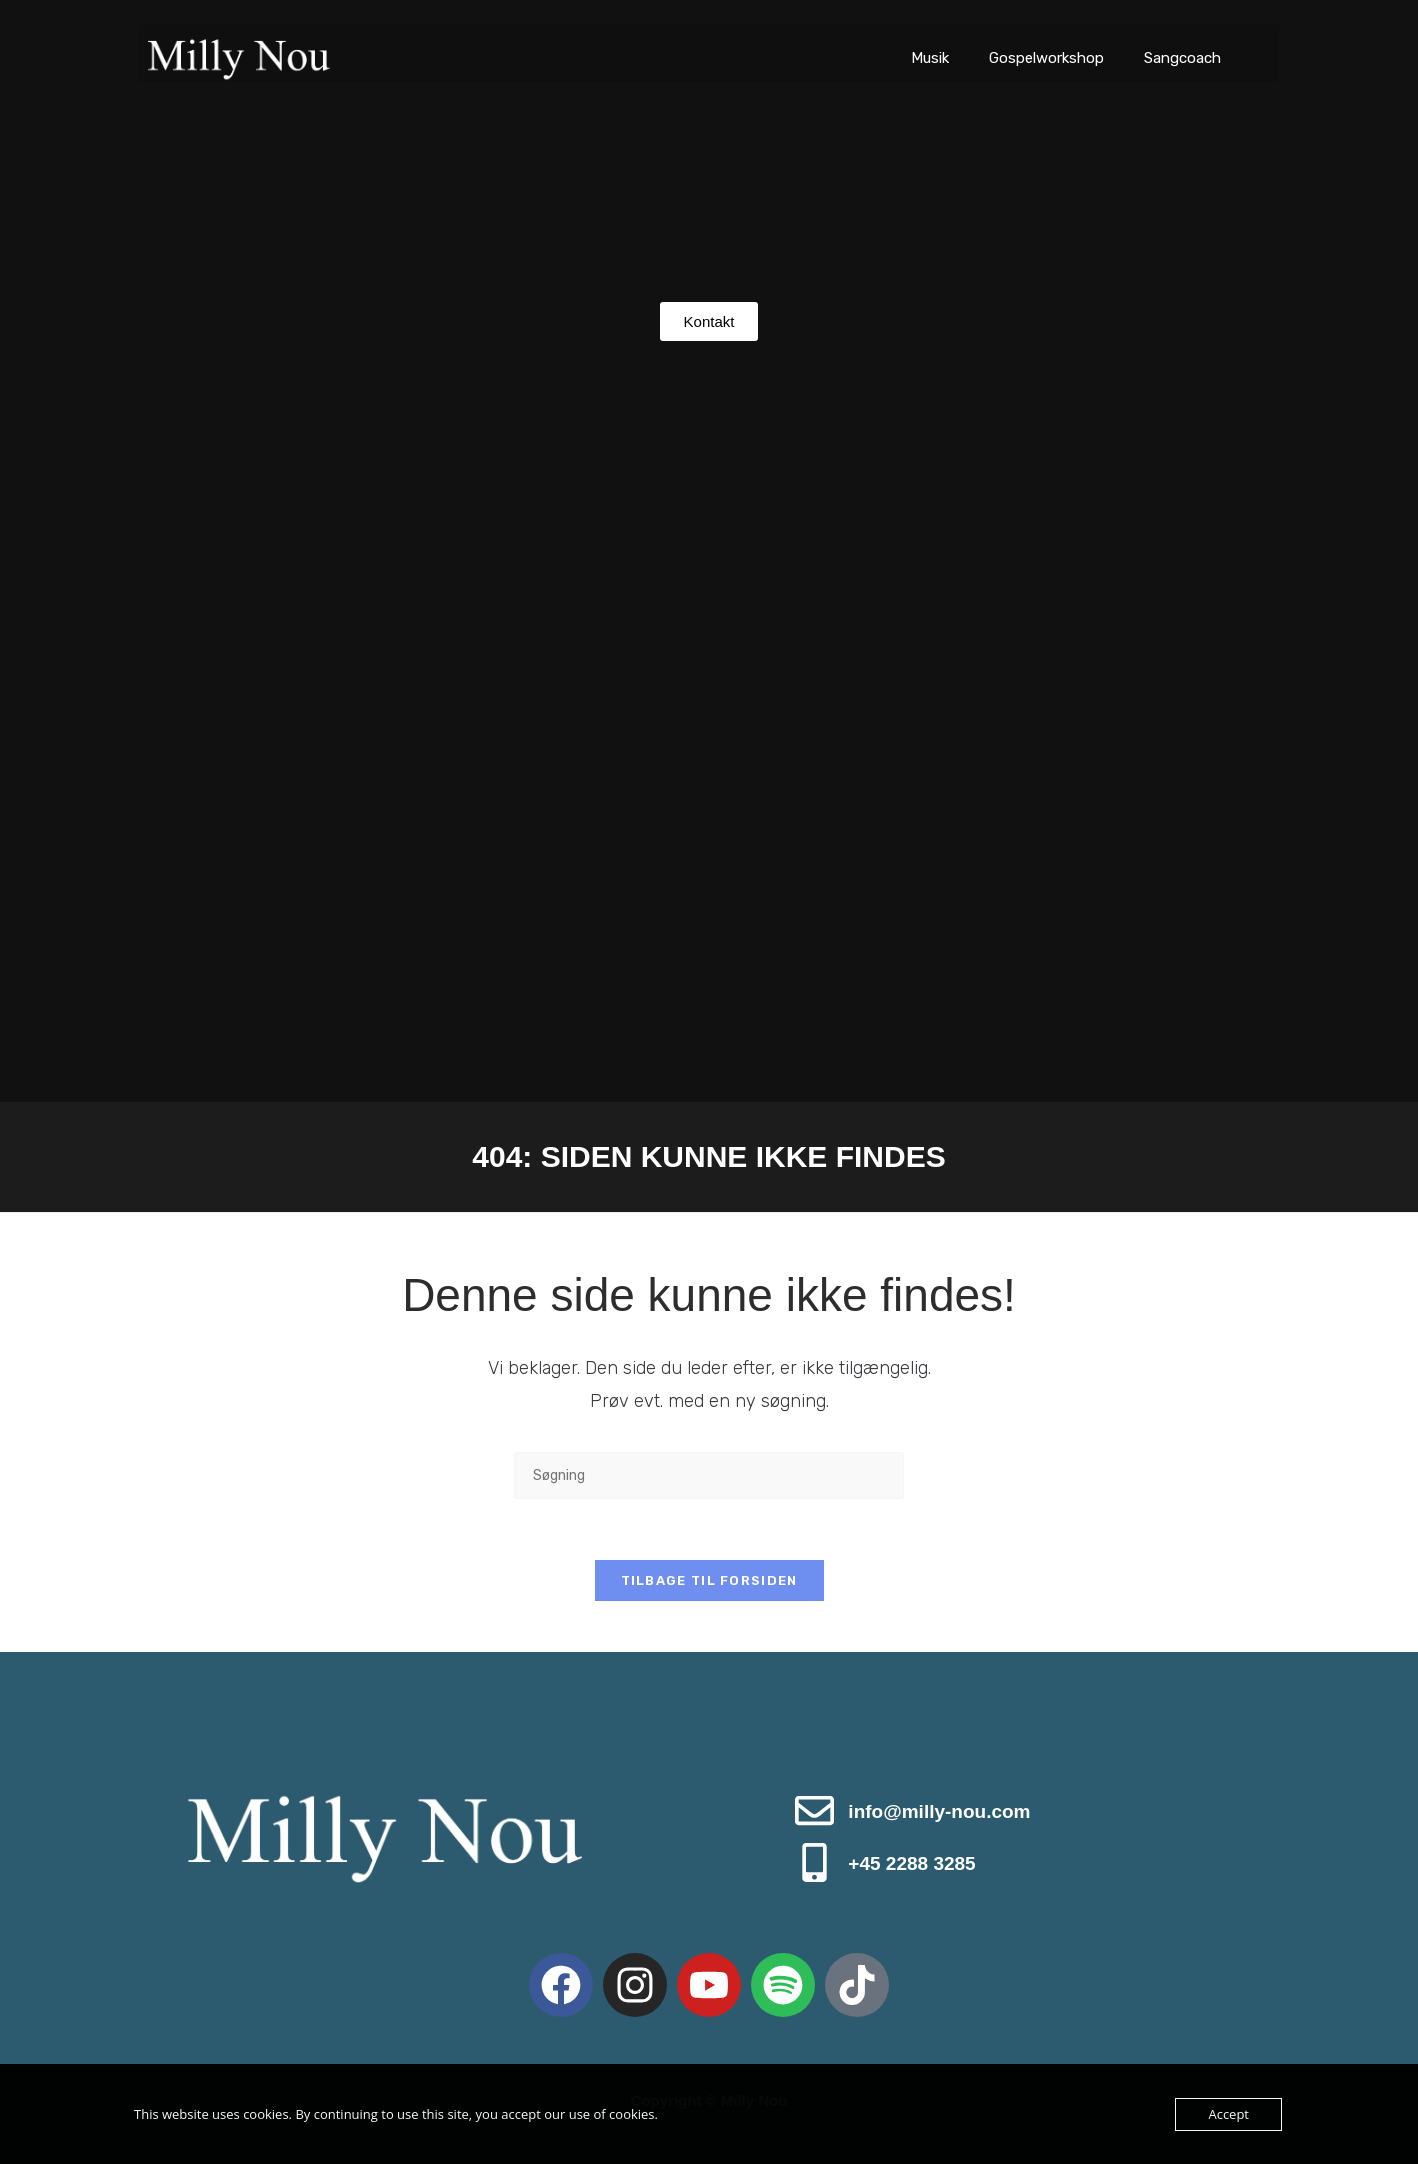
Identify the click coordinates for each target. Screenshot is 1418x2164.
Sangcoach (1182, 58)
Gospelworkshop (1046, 58)
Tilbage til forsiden (709, 1580)
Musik (930, 58)
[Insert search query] (709, 1475)
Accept (1228, 2114)
